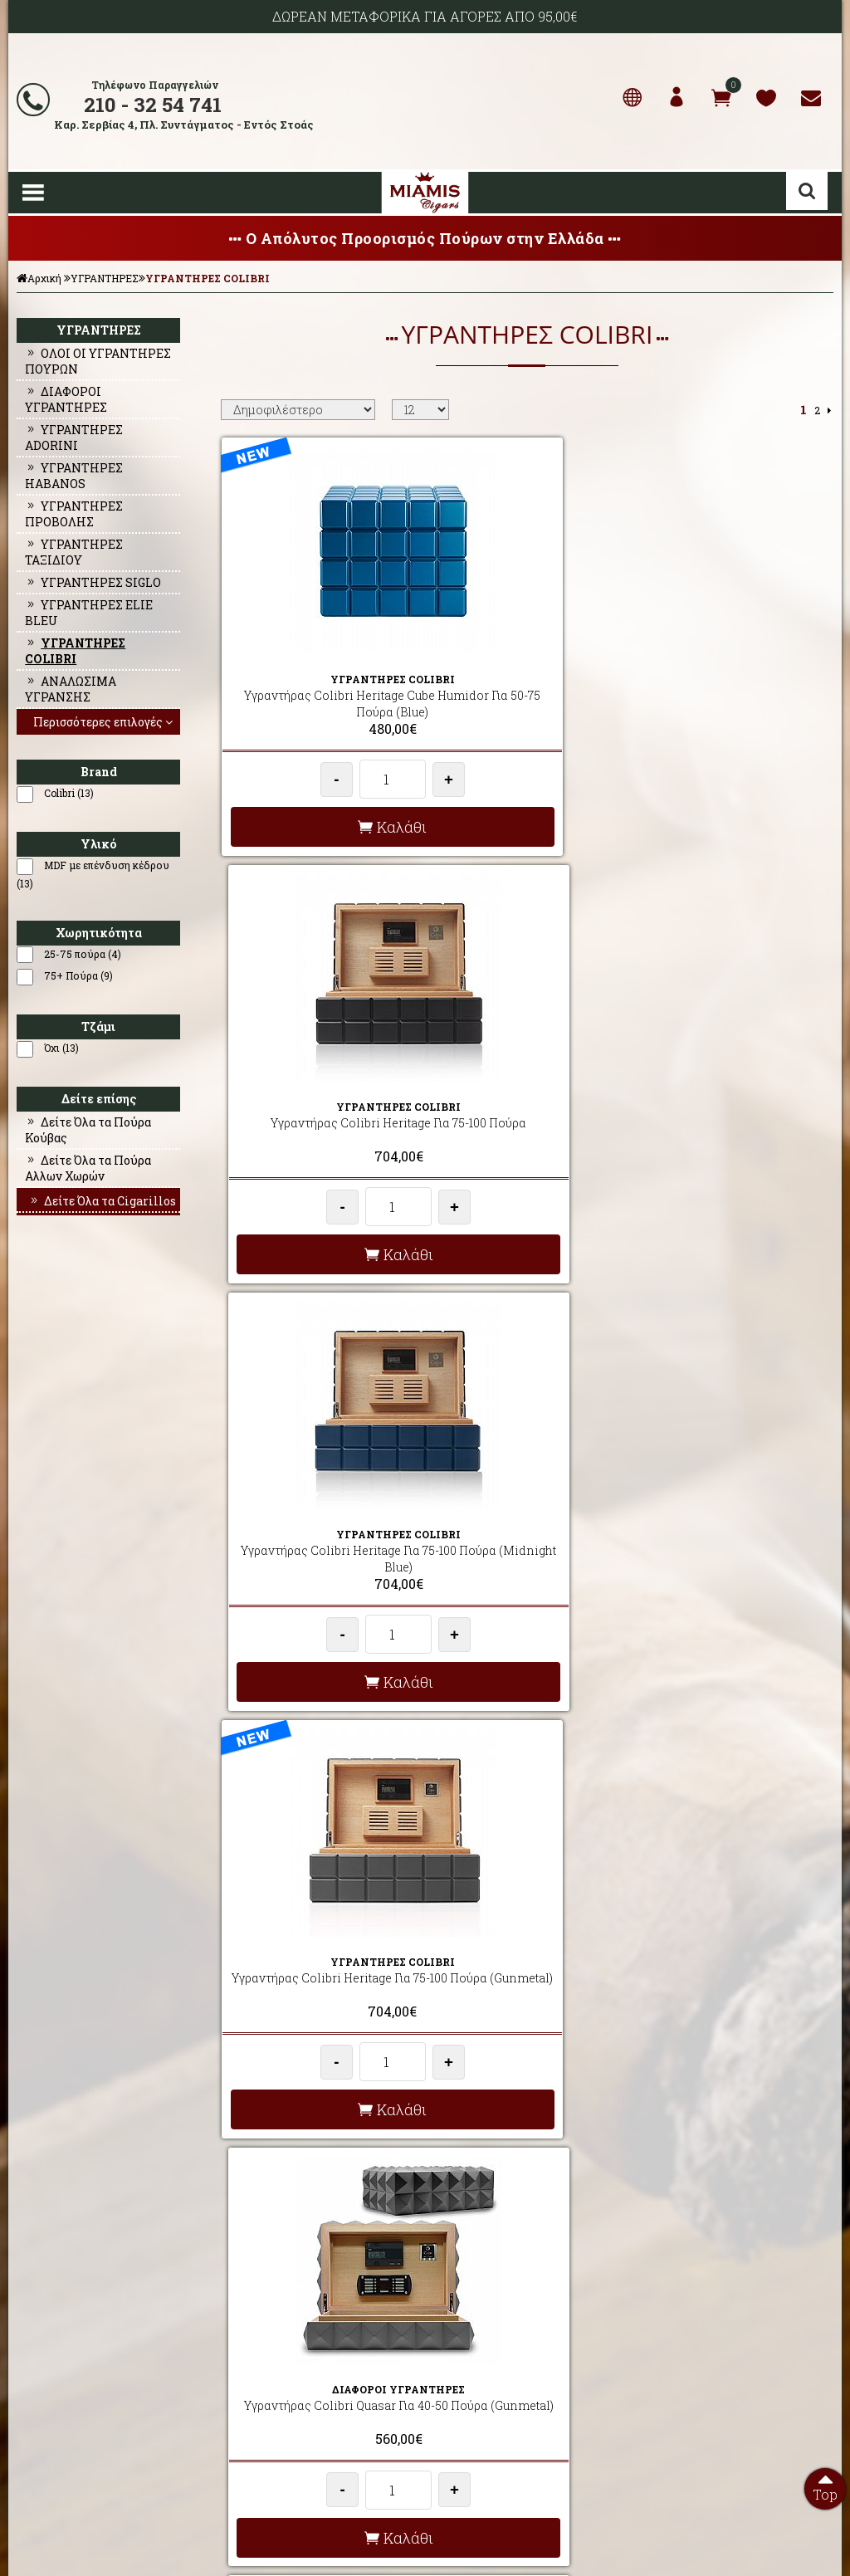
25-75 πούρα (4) (82, 954)
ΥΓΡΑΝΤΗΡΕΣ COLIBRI (207, 278)
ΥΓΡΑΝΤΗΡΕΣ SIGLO (93, 582)
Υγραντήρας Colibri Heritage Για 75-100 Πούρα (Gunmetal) (319, 1092)
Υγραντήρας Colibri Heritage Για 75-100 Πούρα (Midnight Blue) (733, 675)
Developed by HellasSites (516, 2562)
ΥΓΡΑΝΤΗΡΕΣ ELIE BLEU (89, 612)
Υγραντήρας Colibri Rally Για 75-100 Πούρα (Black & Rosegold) (732, 1517)
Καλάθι (320, 816)
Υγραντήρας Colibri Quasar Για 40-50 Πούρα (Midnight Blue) (319, 1509)
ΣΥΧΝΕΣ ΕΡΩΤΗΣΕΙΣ (268, 2362)
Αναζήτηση (807, 191)
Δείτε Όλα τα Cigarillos (102, 1201)
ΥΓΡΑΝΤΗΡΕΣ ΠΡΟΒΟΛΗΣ (74, 514)
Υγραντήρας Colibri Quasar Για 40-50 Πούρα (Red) (732, 1092)
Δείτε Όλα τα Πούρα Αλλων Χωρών (88, 1168)
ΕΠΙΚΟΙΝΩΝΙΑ (45, 2402)
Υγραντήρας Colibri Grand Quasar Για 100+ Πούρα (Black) (526, 1925)
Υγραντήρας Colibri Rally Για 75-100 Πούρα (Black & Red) (319, 1925)
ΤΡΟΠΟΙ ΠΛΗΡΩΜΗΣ (268, 2402)
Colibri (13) (69, 792)
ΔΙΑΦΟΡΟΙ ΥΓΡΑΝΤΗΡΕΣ (66, 399)
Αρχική (39, 278)
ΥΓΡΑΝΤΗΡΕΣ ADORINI (74, 437)
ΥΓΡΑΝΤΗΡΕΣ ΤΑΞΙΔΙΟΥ (74, 552)
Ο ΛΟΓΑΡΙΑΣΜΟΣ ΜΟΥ (64, 2382)
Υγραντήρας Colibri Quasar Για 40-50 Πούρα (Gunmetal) (526, 1092)
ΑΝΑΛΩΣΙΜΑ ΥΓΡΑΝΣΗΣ (70, 689)
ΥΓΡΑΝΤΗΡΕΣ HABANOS (74, 475)
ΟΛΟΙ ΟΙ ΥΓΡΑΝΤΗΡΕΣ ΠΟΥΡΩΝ (98, 361)
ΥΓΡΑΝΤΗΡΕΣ (105, 278)
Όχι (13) (61, 1047)
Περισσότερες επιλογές (104, 722)
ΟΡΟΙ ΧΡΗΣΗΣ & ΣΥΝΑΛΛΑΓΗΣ (290, 2382)
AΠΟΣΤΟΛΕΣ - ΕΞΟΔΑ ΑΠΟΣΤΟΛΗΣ (302, 2342)
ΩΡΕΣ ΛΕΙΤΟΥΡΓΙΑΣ (266, 2422)
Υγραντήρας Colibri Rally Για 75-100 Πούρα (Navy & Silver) (526, 1509)
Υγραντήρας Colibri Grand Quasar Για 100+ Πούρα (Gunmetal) (733, 1933)
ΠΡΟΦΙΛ (31, 2362)
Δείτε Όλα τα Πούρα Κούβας (88, 1130)
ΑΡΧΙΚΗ (32, 2342)
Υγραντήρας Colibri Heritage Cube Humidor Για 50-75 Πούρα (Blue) (320, 683)
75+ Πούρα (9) (78, 975)
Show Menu (33, 192)
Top (825, 2485)
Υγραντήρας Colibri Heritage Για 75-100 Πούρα (526, 675)
